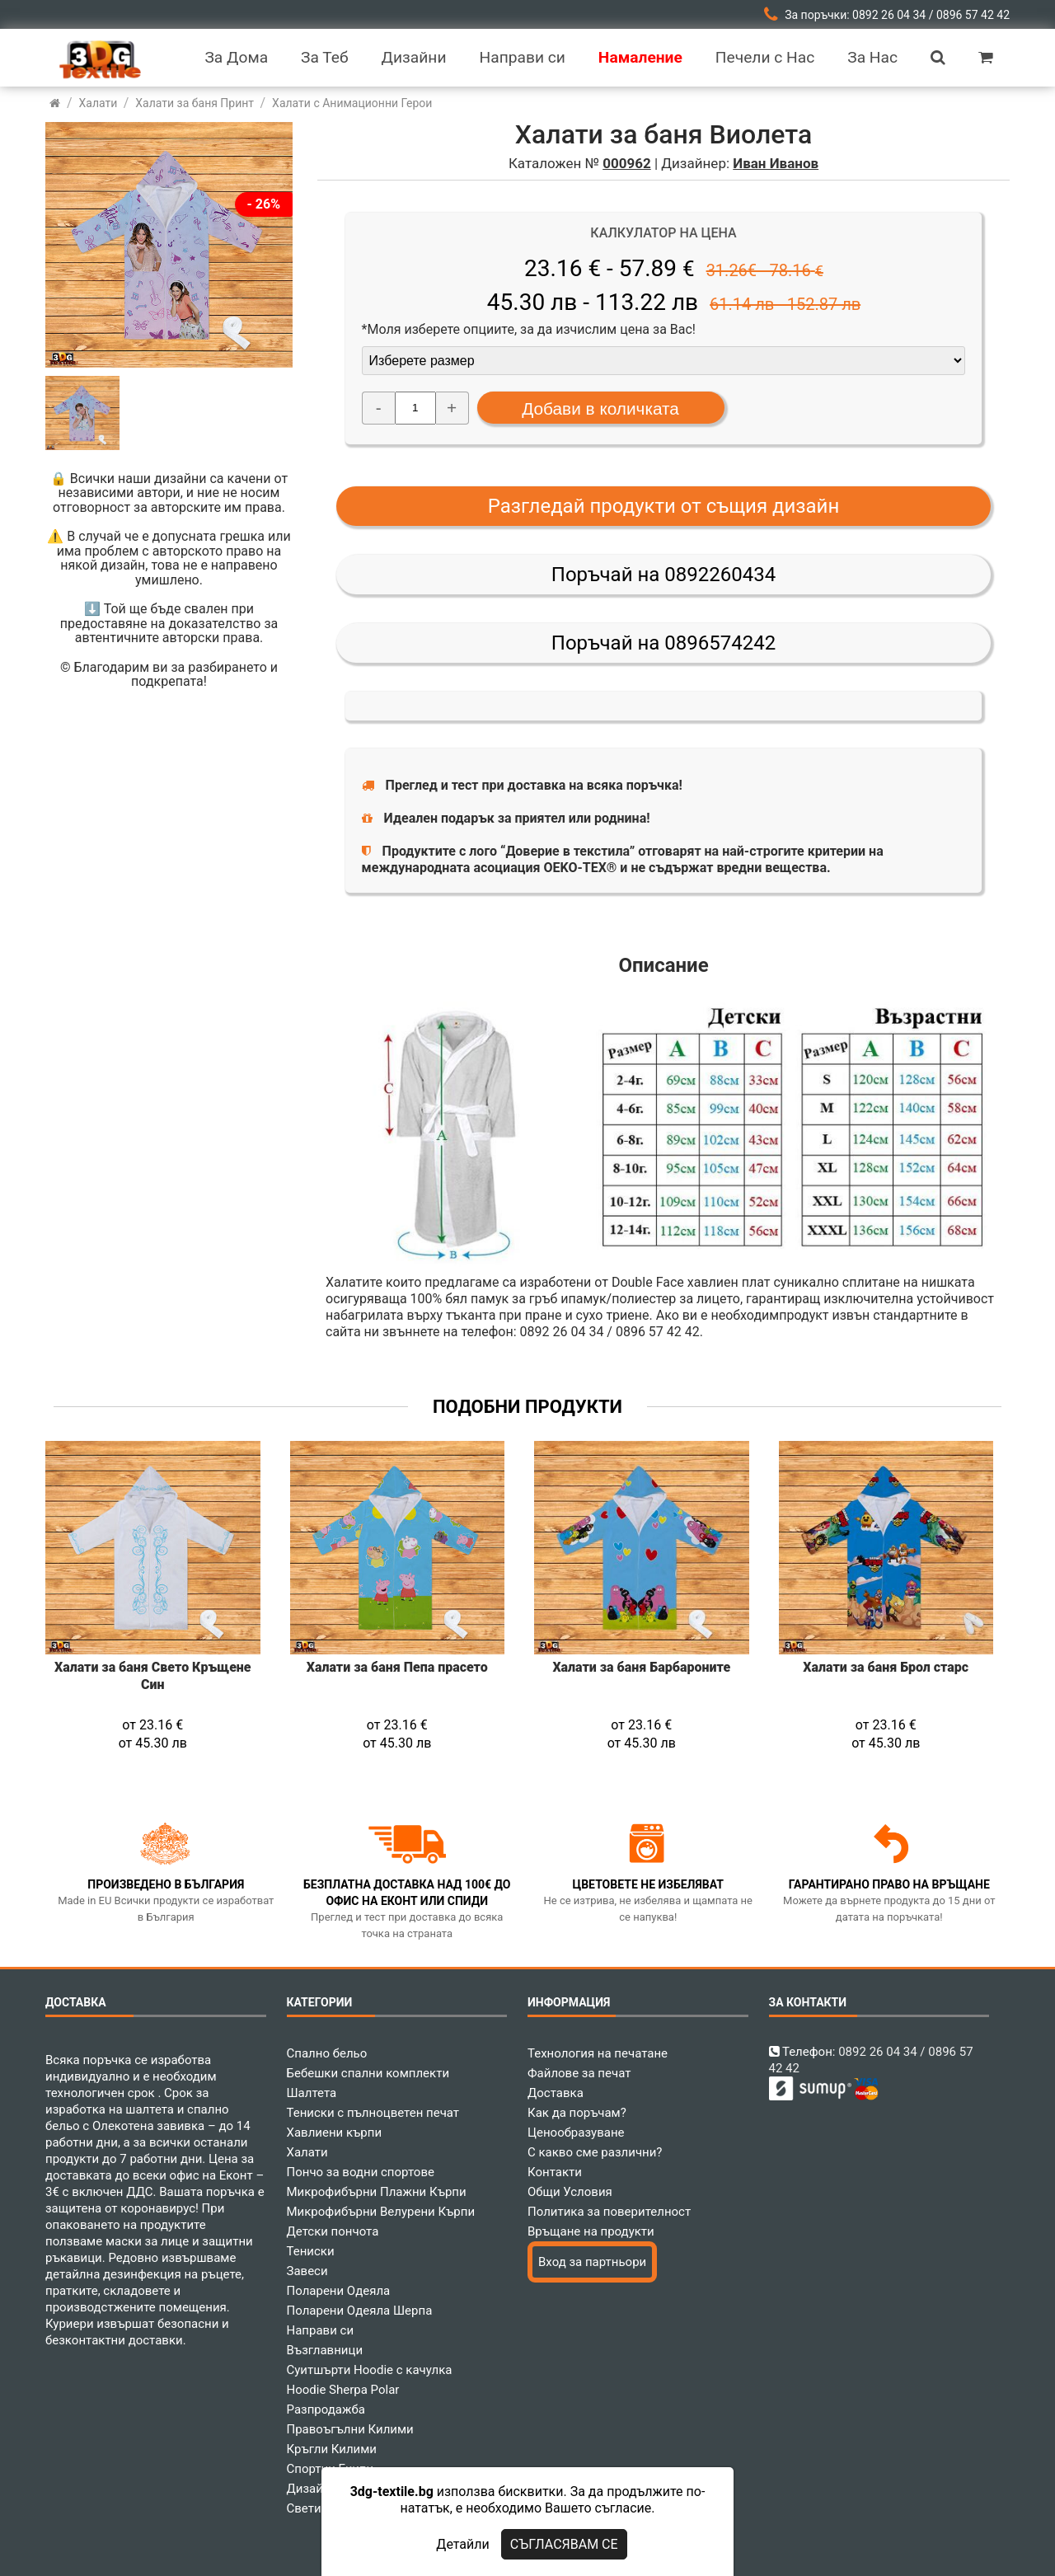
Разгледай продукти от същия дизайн (664, 506)
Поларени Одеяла (339, 2290)
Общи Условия (570, 2191)
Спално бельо (327, 2053)
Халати (307, 2152)
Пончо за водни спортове (360, 2172)
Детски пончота (333, 2231)
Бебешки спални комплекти (368, 2073)
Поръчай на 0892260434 (663, 574)
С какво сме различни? (595, 2152)
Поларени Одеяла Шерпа (360, 2310)
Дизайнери (319, 2488)
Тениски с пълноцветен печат (373, 2112)
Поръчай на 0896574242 (663, 643)
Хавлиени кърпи (334, 2132)
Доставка (556, 2093)
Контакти (555, 2172)
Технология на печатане (598, 2053)
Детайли (462, 2544)
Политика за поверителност (609, 2211)
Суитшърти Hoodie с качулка (369, 2370)
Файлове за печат (579, 2073)
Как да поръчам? (577, 2112)
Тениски (311, 2251)
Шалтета (312, 2093)
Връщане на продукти (591, 2231)
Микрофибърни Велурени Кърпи (381, 2211)
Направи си (320, 2330)
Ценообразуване (576, 2132)
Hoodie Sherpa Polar (343, 2389)
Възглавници (325, 2350)
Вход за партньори (592, 2262)
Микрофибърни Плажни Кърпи (377, 2191)
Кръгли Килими (332, 2449)
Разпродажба (326, 2409)
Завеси (307, 2271)
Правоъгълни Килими (350, 2429)
